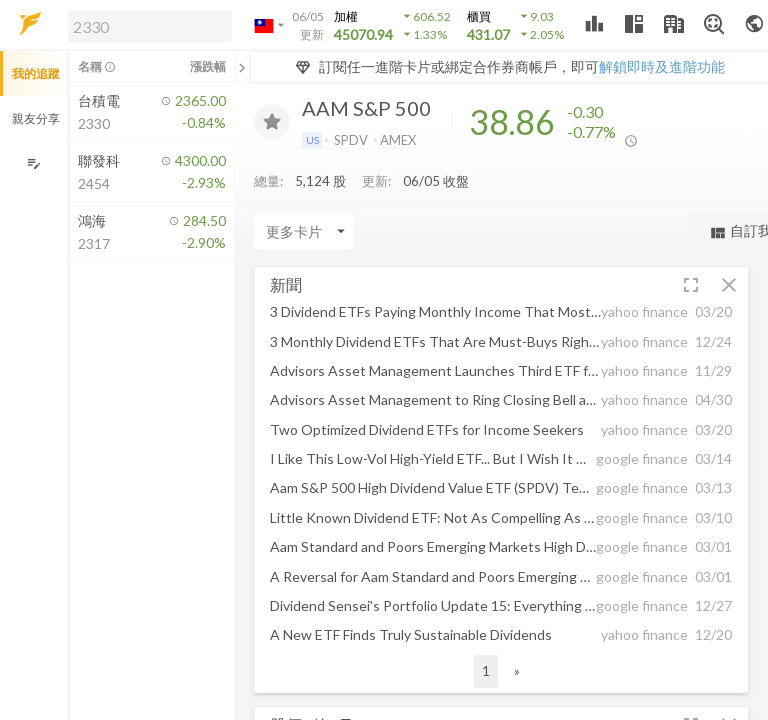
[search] (150, 26)
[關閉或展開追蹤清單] (242, 67)
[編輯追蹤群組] (33, 163)
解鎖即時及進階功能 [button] (662, 66)
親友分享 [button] (36, 118)
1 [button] (486, 675)
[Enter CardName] (304, 236)
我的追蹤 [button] (36, 73)
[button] (146, 25)
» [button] (517, 675)
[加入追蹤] (272, 122)
